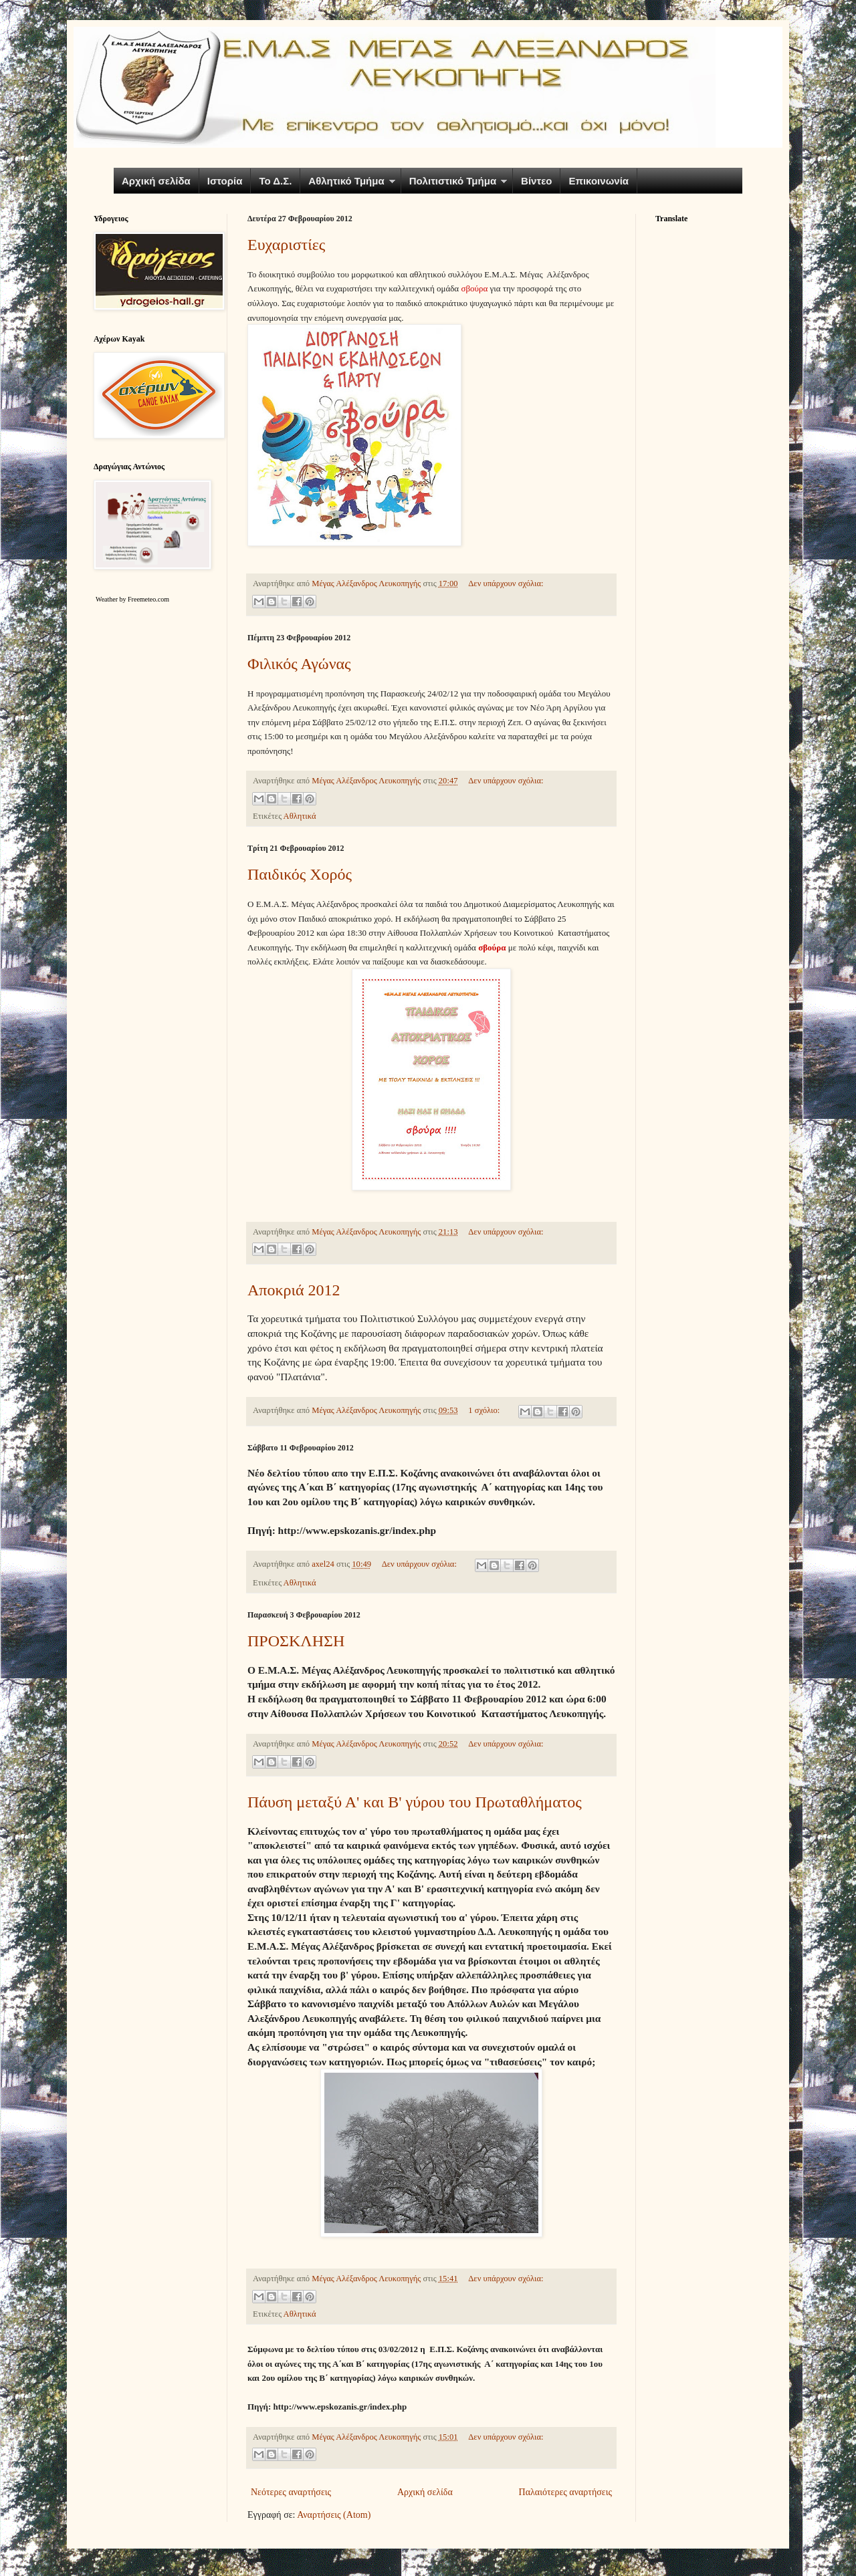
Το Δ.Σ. (275, 180)
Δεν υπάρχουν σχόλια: (505, 583)
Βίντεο (536, 180)
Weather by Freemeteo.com (132, 599)
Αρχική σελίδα (156, 180)
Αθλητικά (300, 816)
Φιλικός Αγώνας (299, 663)
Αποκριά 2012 (293, 1290)
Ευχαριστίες (286, 244)
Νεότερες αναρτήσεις (291, 2492)
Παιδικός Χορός (299, 874)
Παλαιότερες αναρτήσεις (565, 2492)
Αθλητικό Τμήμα (346, 180)
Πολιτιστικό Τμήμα (452, 180)
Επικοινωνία (598, 180)
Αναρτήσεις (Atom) (333, 2515)
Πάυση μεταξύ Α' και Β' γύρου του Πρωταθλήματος (414, 1802)
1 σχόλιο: (485, 1410)
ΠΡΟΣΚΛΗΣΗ (295, 1641)
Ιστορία (225, 180)
